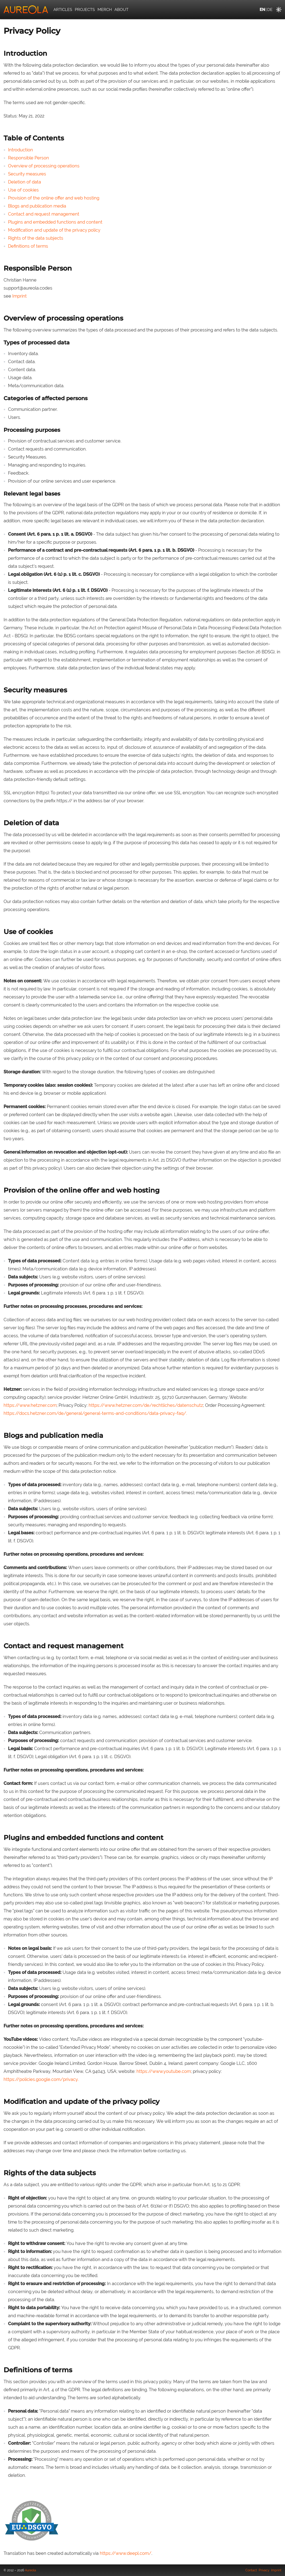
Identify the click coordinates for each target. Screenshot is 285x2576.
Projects (85, 9)
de (270, 9)
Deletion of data (24, 182)
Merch (105, 9)
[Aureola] (26, 9)
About (121, 9)
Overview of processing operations (43, 166)
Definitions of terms (28, 246)
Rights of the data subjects (35, 238)
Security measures (27, 174)
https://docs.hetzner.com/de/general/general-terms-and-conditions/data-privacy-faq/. (95, 1413)
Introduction (20, 149)
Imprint (19, 296)
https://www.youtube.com (163, 2071)
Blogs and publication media (37, 206)
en (262, 9)
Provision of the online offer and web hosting (53, 198)
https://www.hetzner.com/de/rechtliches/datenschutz (146, 1405)
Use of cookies (23, 190)
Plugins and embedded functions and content (55, 222)
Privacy (264, 2570)
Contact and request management (43, 214)
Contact (251, 2570)
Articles (62, 9)
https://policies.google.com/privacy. (41, 2079)
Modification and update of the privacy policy (54, 230)
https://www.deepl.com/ (125, 2553)
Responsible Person (28, 157)
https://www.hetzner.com (30, 1405)
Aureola (30, 2570)
